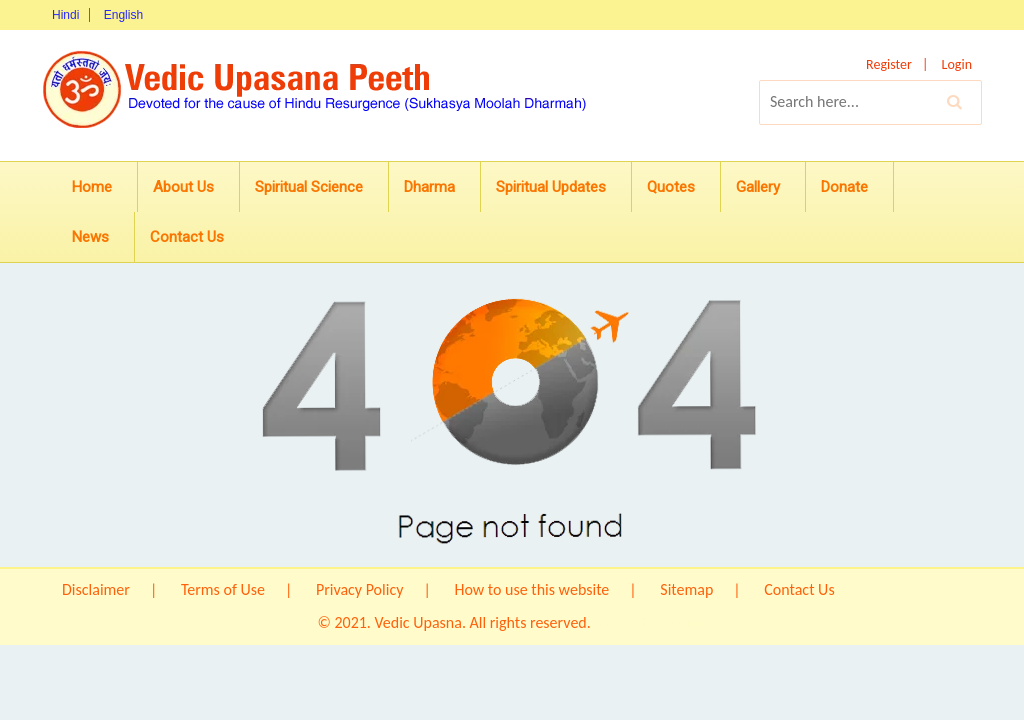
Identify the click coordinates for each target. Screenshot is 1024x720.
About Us (183, 187)
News (90, 237)
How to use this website (531, 589)
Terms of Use (223, 589)
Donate (844, 187)
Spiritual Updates (551, 187)
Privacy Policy (360, 589)
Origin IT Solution (650, 622)
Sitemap (686, 589)
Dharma (429, 187)
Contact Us (187, 237)
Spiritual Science (309, 187)
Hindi (65, 15)
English (123, 15)
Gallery (758, 187)
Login (957, 64)
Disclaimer (96, 589)
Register (889, 64)
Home (92, 187)
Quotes (671, 187)
